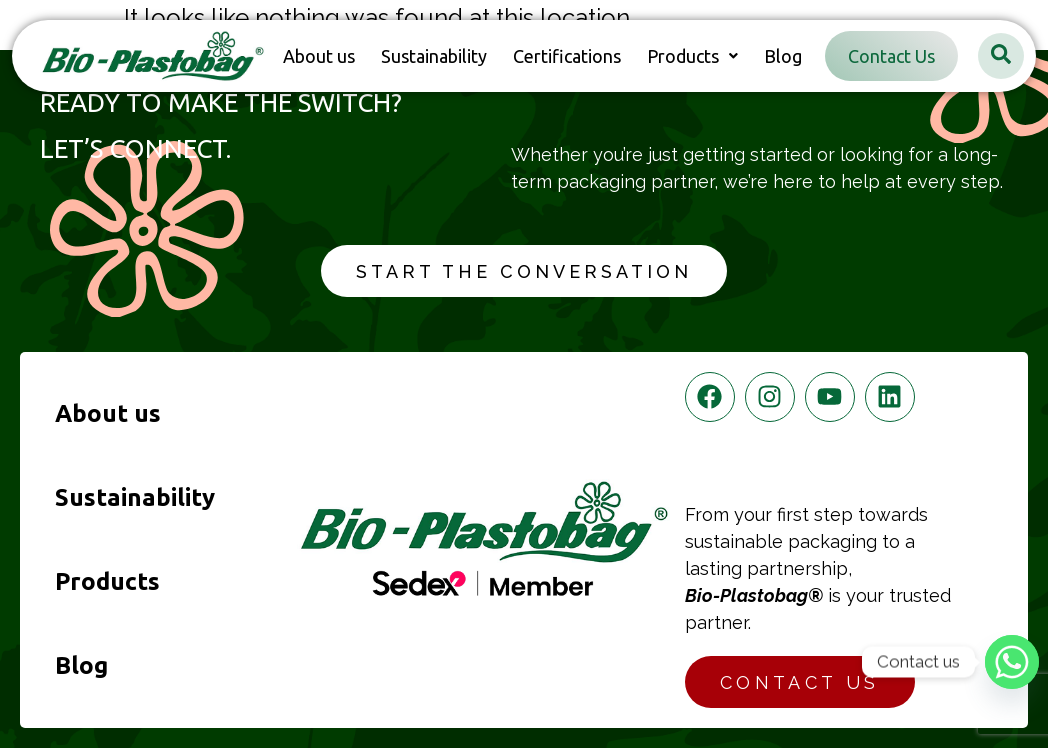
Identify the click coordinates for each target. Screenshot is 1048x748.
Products (692, 56)
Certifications (567, 56)
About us (319, 56)
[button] (692, 56)
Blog (783, 56)
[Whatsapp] (1012, 662)
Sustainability (434, 56)
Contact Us (891, 56)
